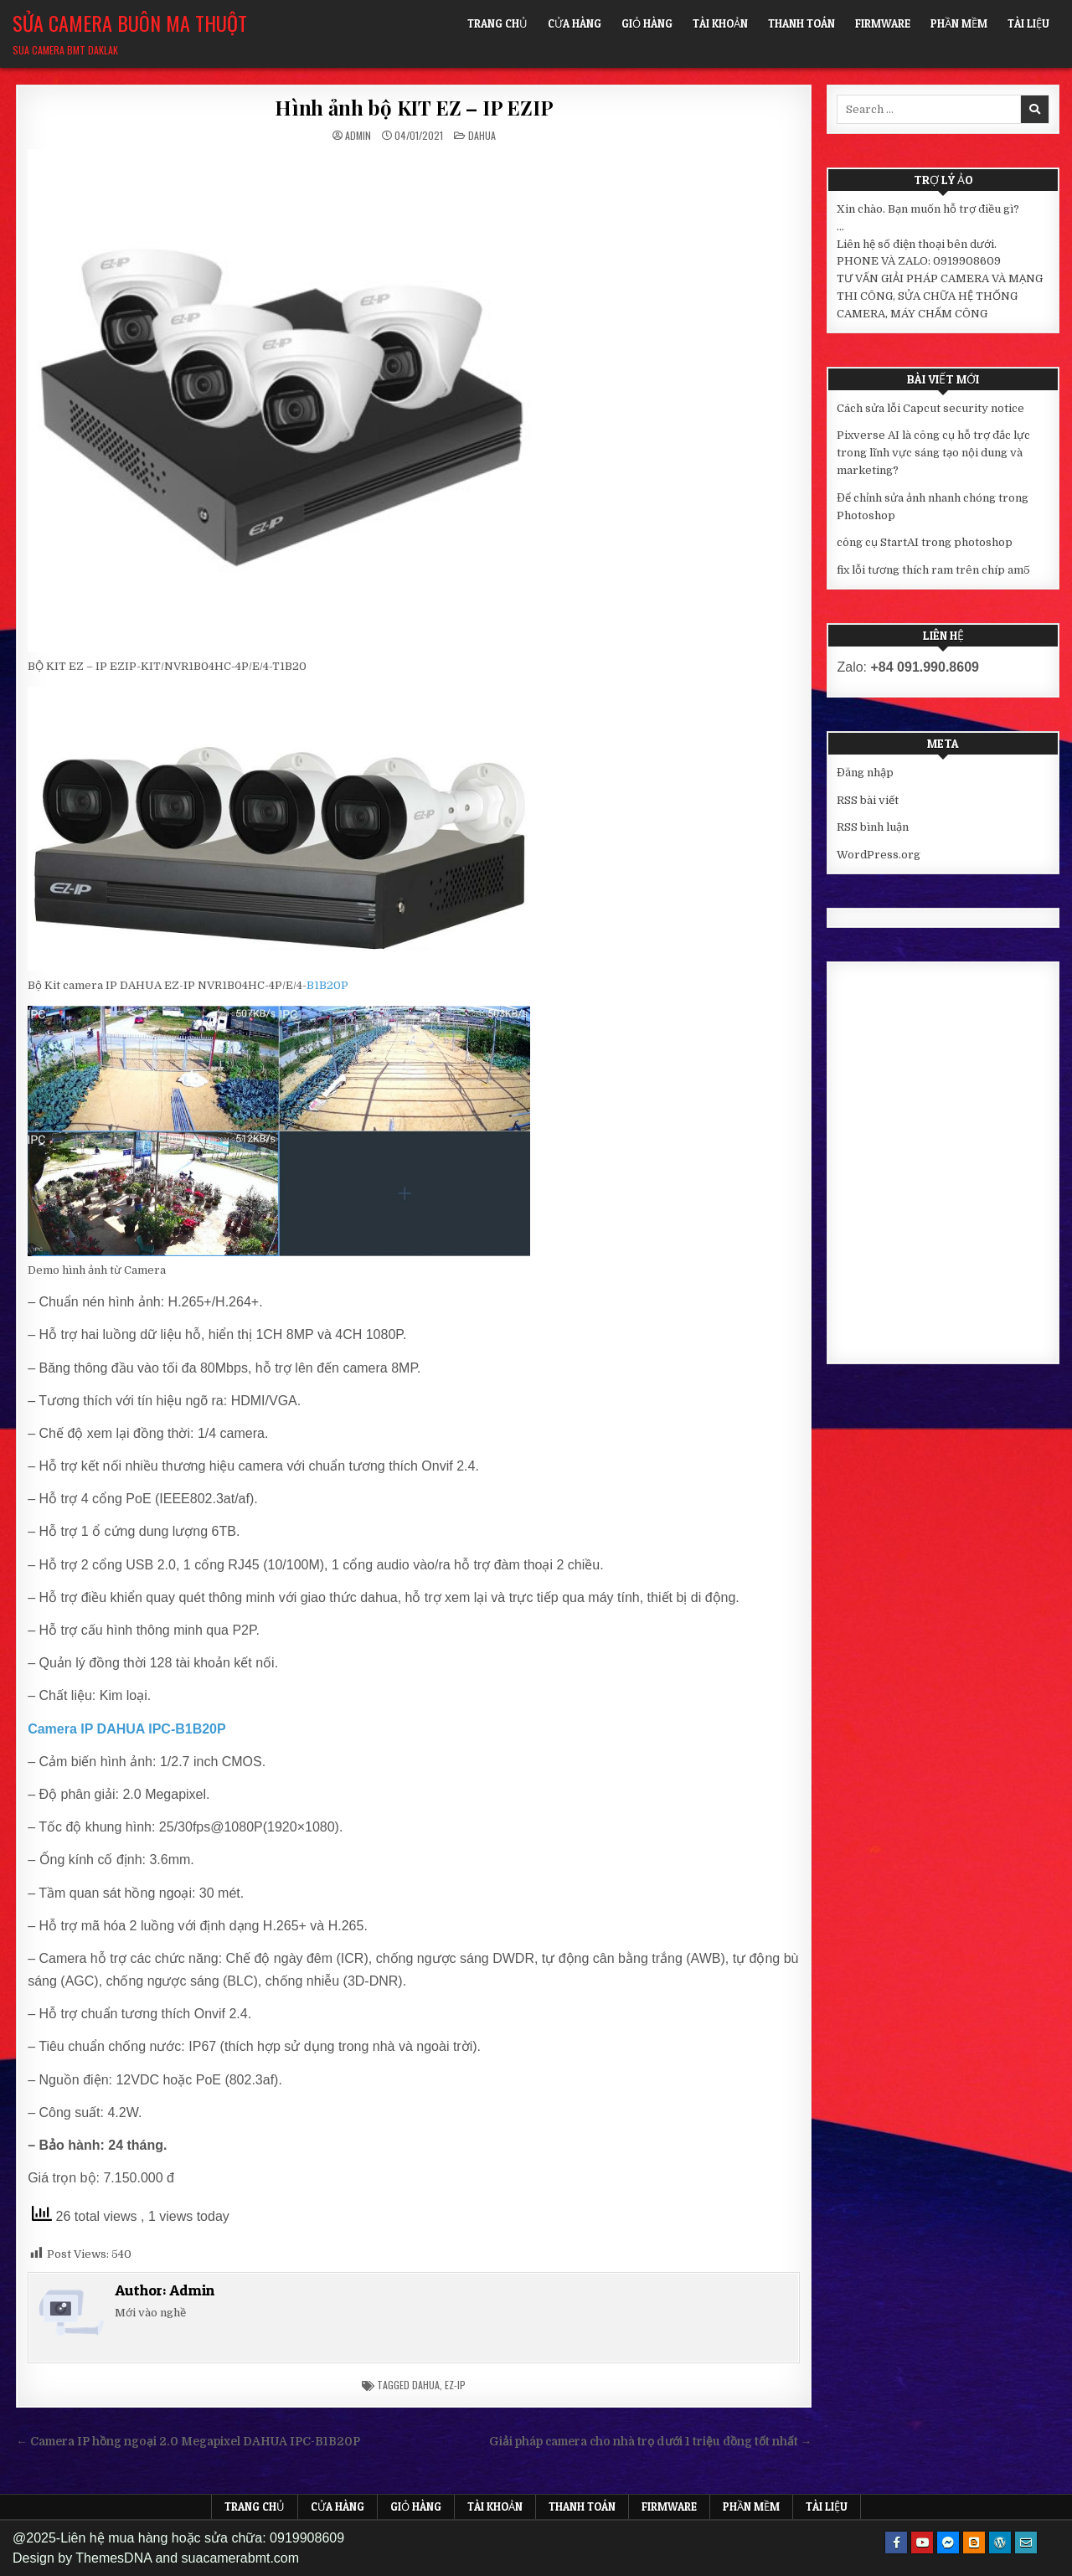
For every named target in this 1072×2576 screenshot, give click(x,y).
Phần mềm (958, 23)
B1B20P (327, 985)
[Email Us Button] (1026, 2542)
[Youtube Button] (922, 2542)
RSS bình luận (873, 827)
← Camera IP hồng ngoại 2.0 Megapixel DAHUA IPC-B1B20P (188, 2441)
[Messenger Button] (948, 2542)
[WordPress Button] (1000, 2542)
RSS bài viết (868, 800)
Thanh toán (801, 23)
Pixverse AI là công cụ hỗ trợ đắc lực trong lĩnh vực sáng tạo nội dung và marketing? (933, 453)
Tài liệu (1028, 23)
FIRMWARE (882, 23)
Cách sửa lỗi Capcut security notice (930, 408)
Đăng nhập (865, 772)
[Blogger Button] (974, 2542)
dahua (426, 2385)
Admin (358, 136)
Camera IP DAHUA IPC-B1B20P (127, 1729)
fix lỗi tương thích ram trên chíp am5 (933, 570)
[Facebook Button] (896, 2542)
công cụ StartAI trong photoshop (925, 542)
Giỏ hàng (647, 23)
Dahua (482, 135)
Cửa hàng (574, 23)
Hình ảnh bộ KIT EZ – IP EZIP (414, 107)
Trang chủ (497, 23)
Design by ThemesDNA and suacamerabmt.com (156, 2558)
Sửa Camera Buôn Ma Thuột (130, 23)
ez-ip (455, 2385)
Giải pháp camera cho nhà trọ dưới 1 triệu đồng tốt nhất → (650, 2441)
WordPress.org (878, 854)
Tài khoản (720, 23)
